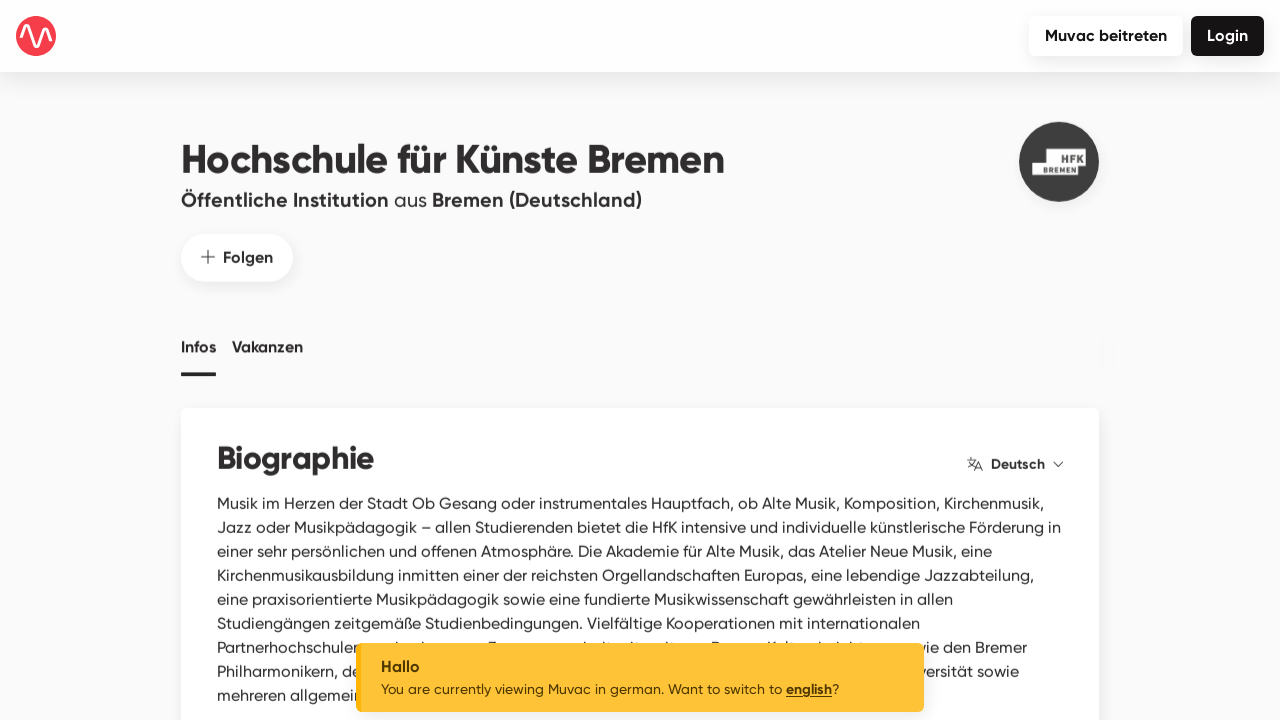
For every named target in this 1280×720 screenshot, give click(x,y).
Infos (198, 334)
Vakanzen (267, 334)
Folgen (237, 243)
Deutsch (1015, 451)
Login (1227, 35)
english (809, 689)
